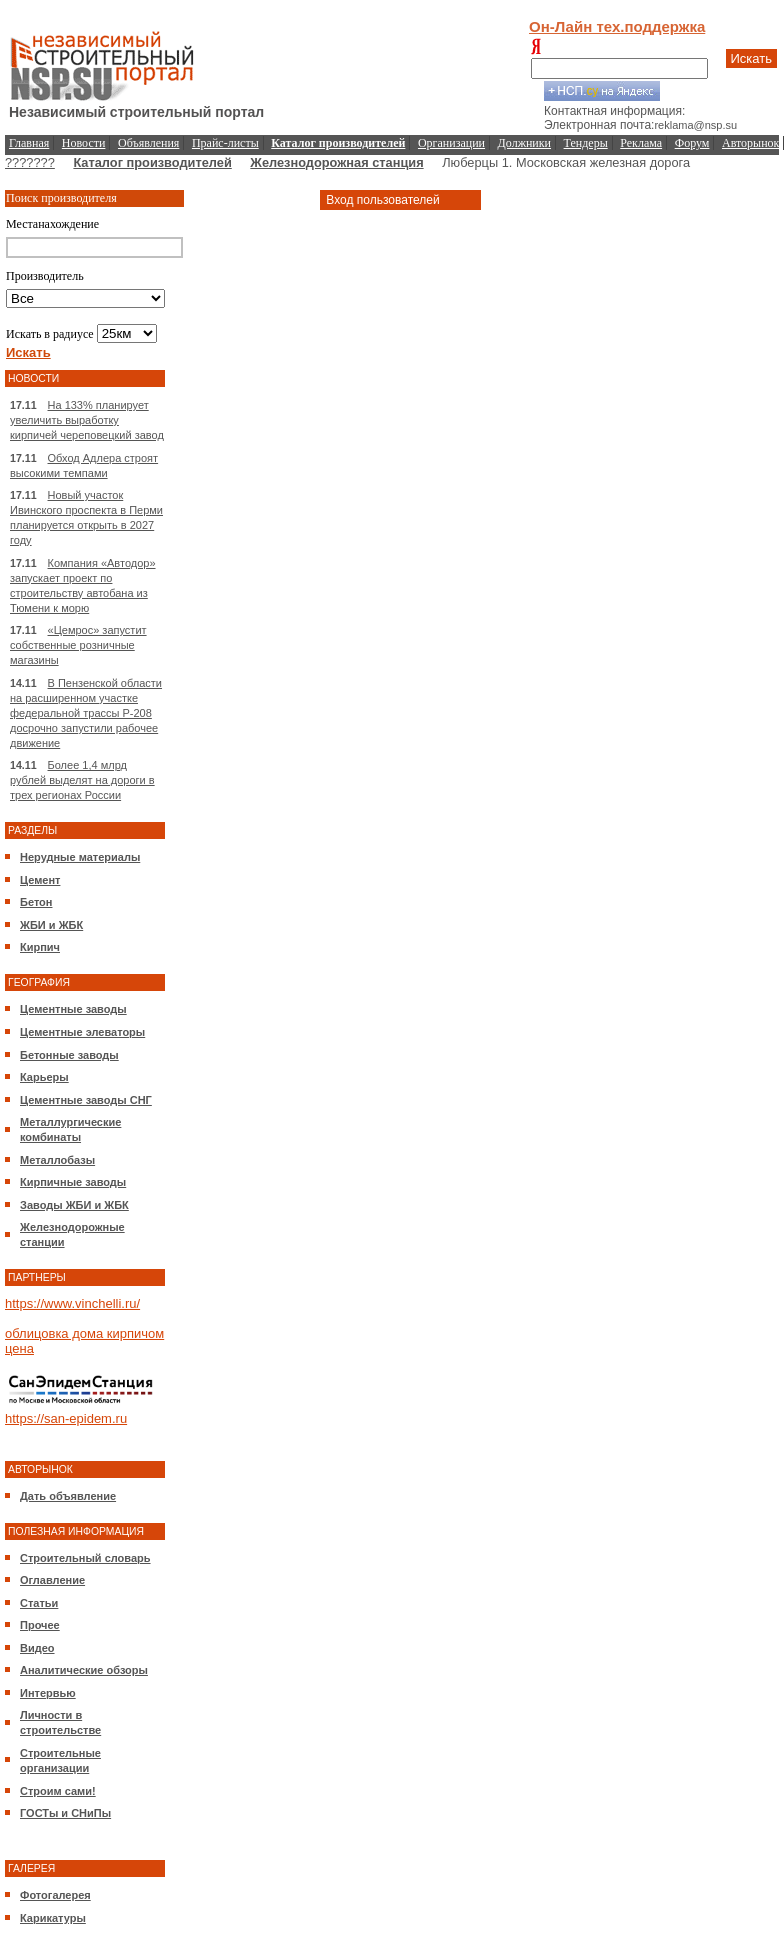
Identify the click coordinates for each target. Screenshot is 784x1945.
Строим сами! (58, 1791)
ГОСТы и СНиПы (65, 1813)
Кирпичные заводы (73, 1182)
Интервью (48, 1693)
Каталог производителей (152, 162)
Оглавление (52, 1580)
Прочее (40, 1625)
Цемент (40, 880)
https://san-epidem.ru (66, 1418)
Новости (84, 143)
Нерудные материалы (80, 857)
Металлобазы (57, 1160)
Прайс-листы (225, 143)
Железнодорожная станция (336, 162)
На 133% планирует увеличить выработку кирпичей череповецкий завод (87, 420)
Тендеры (586, 143)
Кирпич (40, 947)
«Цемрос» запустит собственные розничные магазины (78, 645)
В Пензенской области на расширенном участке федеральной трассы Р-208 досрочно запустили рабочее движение (86, 713)
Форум (692, 143)
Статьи (39, 1603)
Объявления (148, 143)
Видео (37, 1648)
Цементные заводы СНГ (86, 1100)
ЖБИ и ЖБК (51, 925)
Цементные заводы (73, 1009)
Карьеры (44, 1077)
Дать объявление (68, 1496)
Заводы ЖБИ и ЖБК (74, 1205)
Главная (29, 143)
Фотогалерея (55, 1895)
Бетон (36, 902)
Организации (451, 143)
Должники (524, 143)
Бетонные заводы (69, 1055)
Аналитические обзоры (84, 1670)
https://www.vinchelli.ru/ (72, 1303)
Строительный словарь (85, 1558)
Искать (752, 58)
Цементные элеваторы (82, 1032)
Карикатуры (53, 1918)
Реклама (641, 143)
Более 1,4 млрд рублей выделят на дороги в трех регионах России (82, 780)
